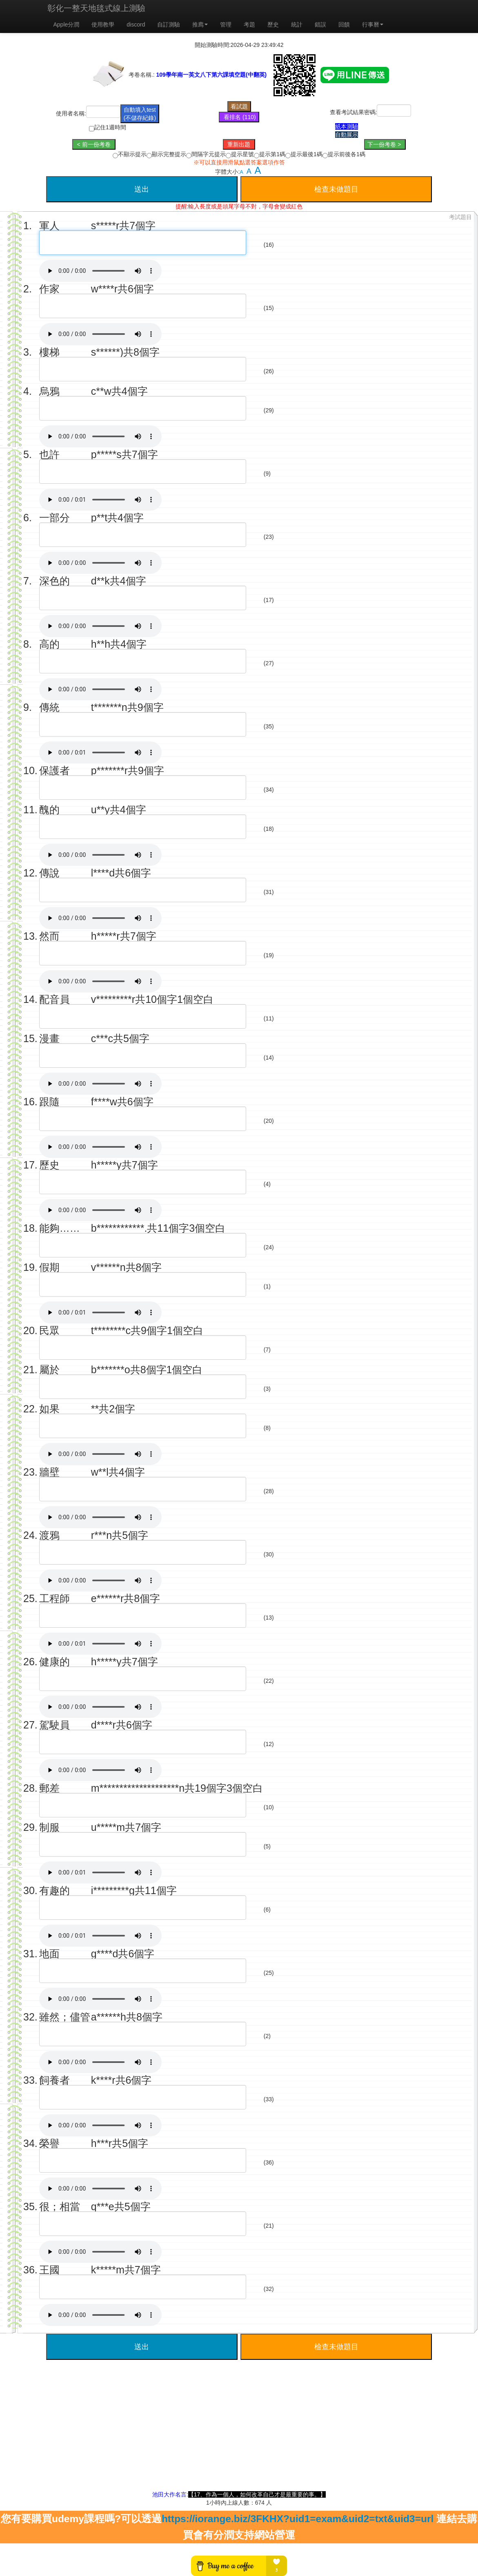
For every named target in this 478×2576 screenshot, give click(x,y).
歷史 (273, 24)
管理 (225, 24)
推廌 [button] (200, 24)
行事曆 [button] (372, 24)
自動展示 (346, 134)
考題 (249, 24)
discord (136, 24)
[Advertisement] (239, 2433)
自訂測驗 (168, 24)
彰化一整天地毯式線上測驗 (96, 8)
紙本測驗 (346, 126)
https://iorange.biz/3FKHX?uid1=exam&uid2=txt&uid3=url (298, 2518)
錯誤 (320, 24)
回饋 (344, 24)
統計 (296, 24)
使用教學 (102, 24)
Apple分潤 (66, 24)
